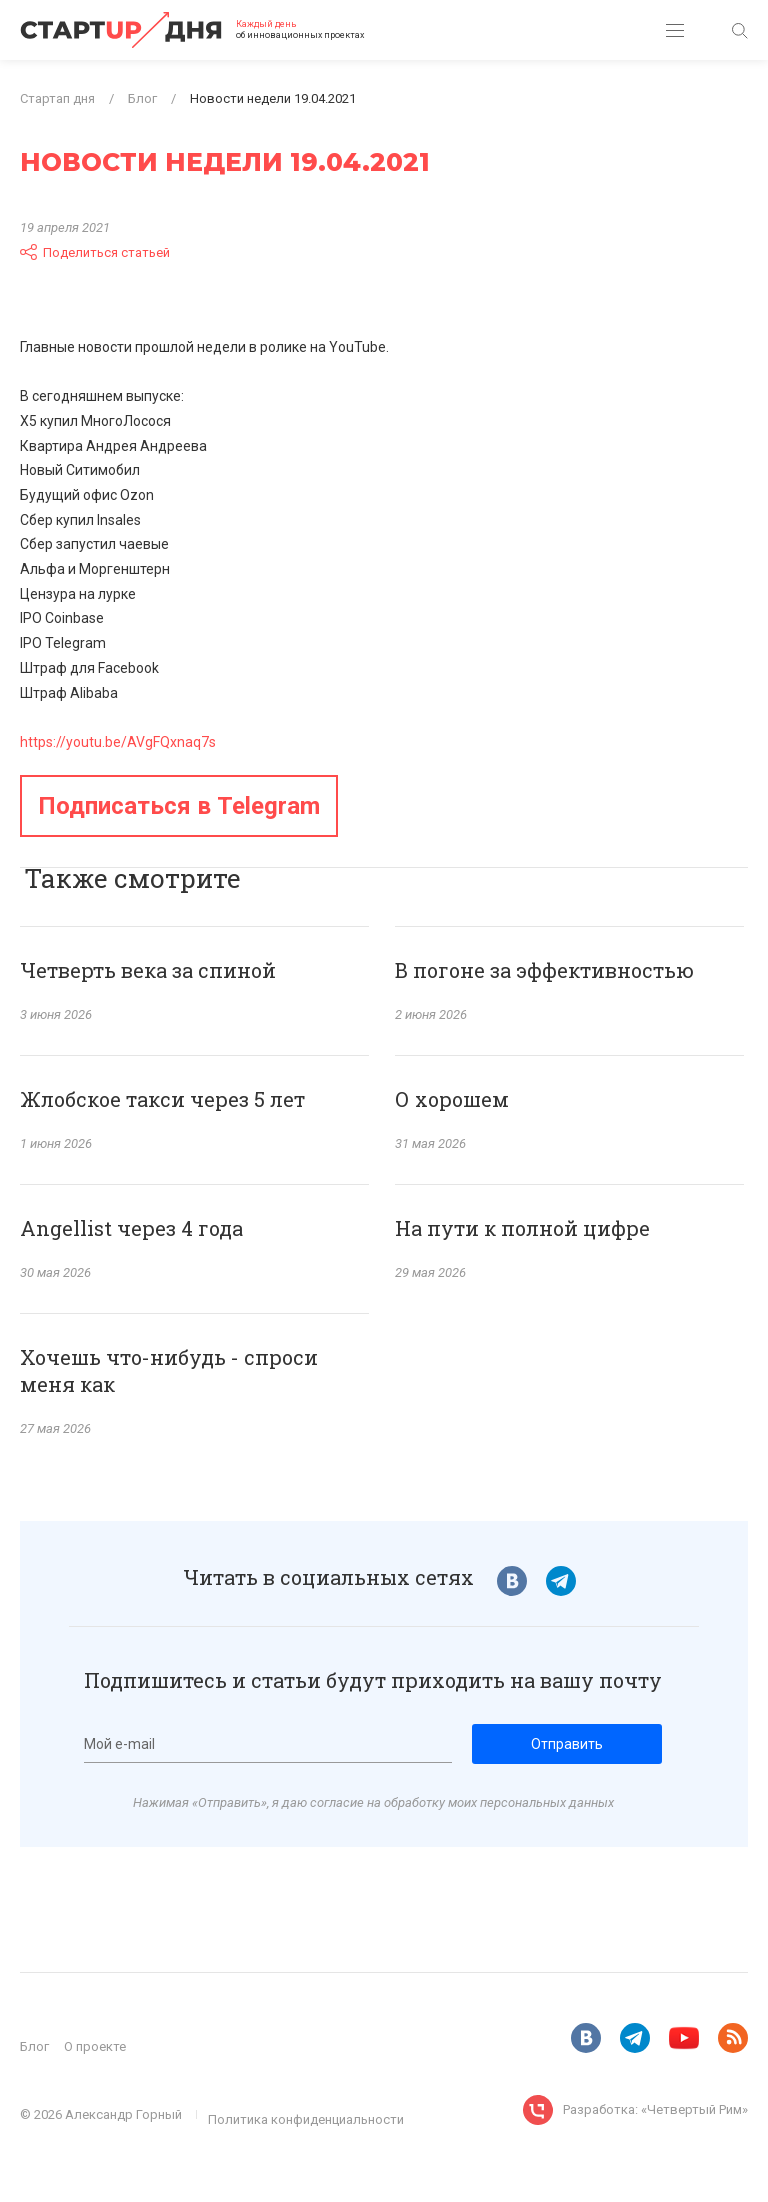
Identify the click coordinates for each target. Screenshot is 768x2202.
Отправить (567, 1744)
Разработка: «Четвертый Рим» (655, 2109)
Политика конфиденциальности (306, 2119)
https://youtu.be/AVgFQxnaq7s (118, 742)
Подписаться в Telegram (179, 806)
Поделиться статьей (95, 252)
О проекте (95, 2046)
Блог (34, 2046)
